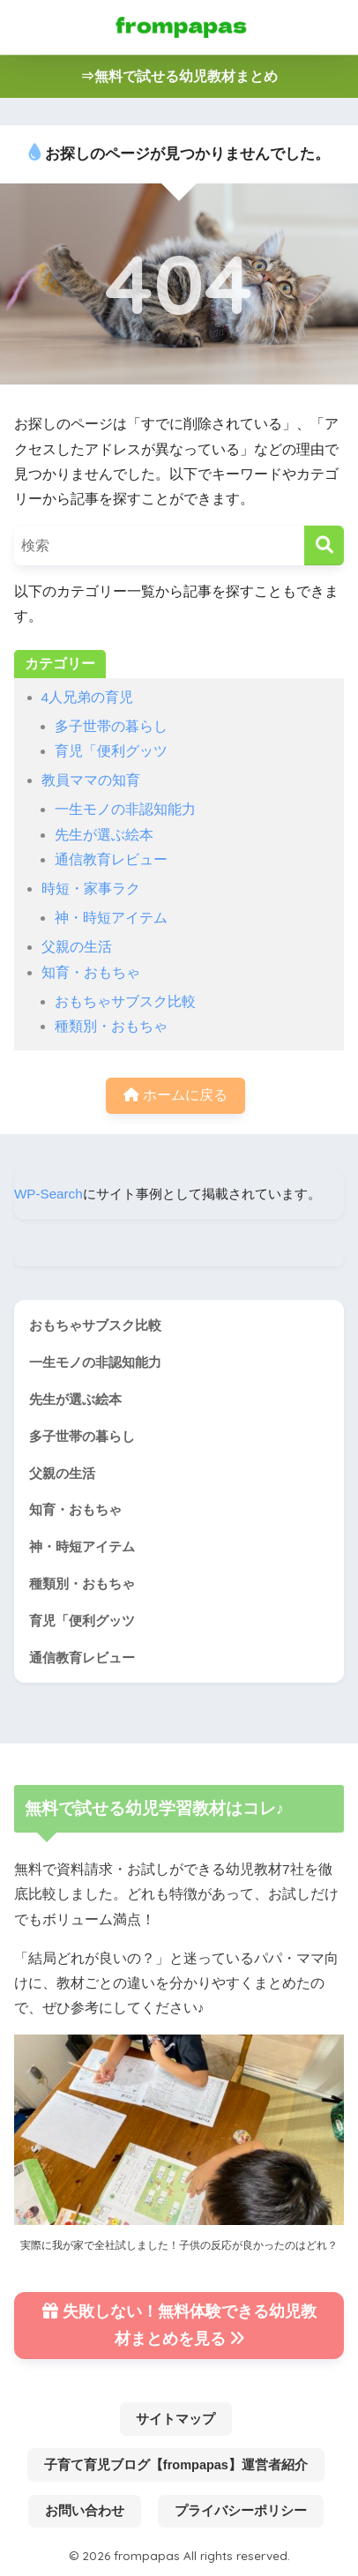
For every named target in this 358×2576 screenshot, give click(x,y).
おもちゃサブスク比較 (125, 1001)
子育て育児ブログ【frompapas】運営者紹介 (176, 2465)
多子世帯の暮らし (111, 726)
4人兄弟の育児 (87, 697)
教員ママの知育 (90, 780)
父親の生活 (76, 946)
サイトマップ (175, 2419)
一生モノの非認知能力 (125, 809)
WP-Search (48, 1193)
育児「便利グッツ (111, 750)
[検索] (324, 545)
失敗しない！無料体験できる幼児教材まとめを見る (179, 2325)
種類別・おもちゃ (111, 1026)
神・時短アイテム (111, 917)
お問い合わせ (84, 2511)
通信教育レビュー (111, 859)
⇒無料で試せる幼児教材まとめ (179, 76)
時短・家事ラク (90, 888)
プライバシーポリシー (241, 2511)
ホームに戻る (175, 1094)
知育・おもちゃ (90, 972)
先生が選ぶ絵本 (104, 834)
